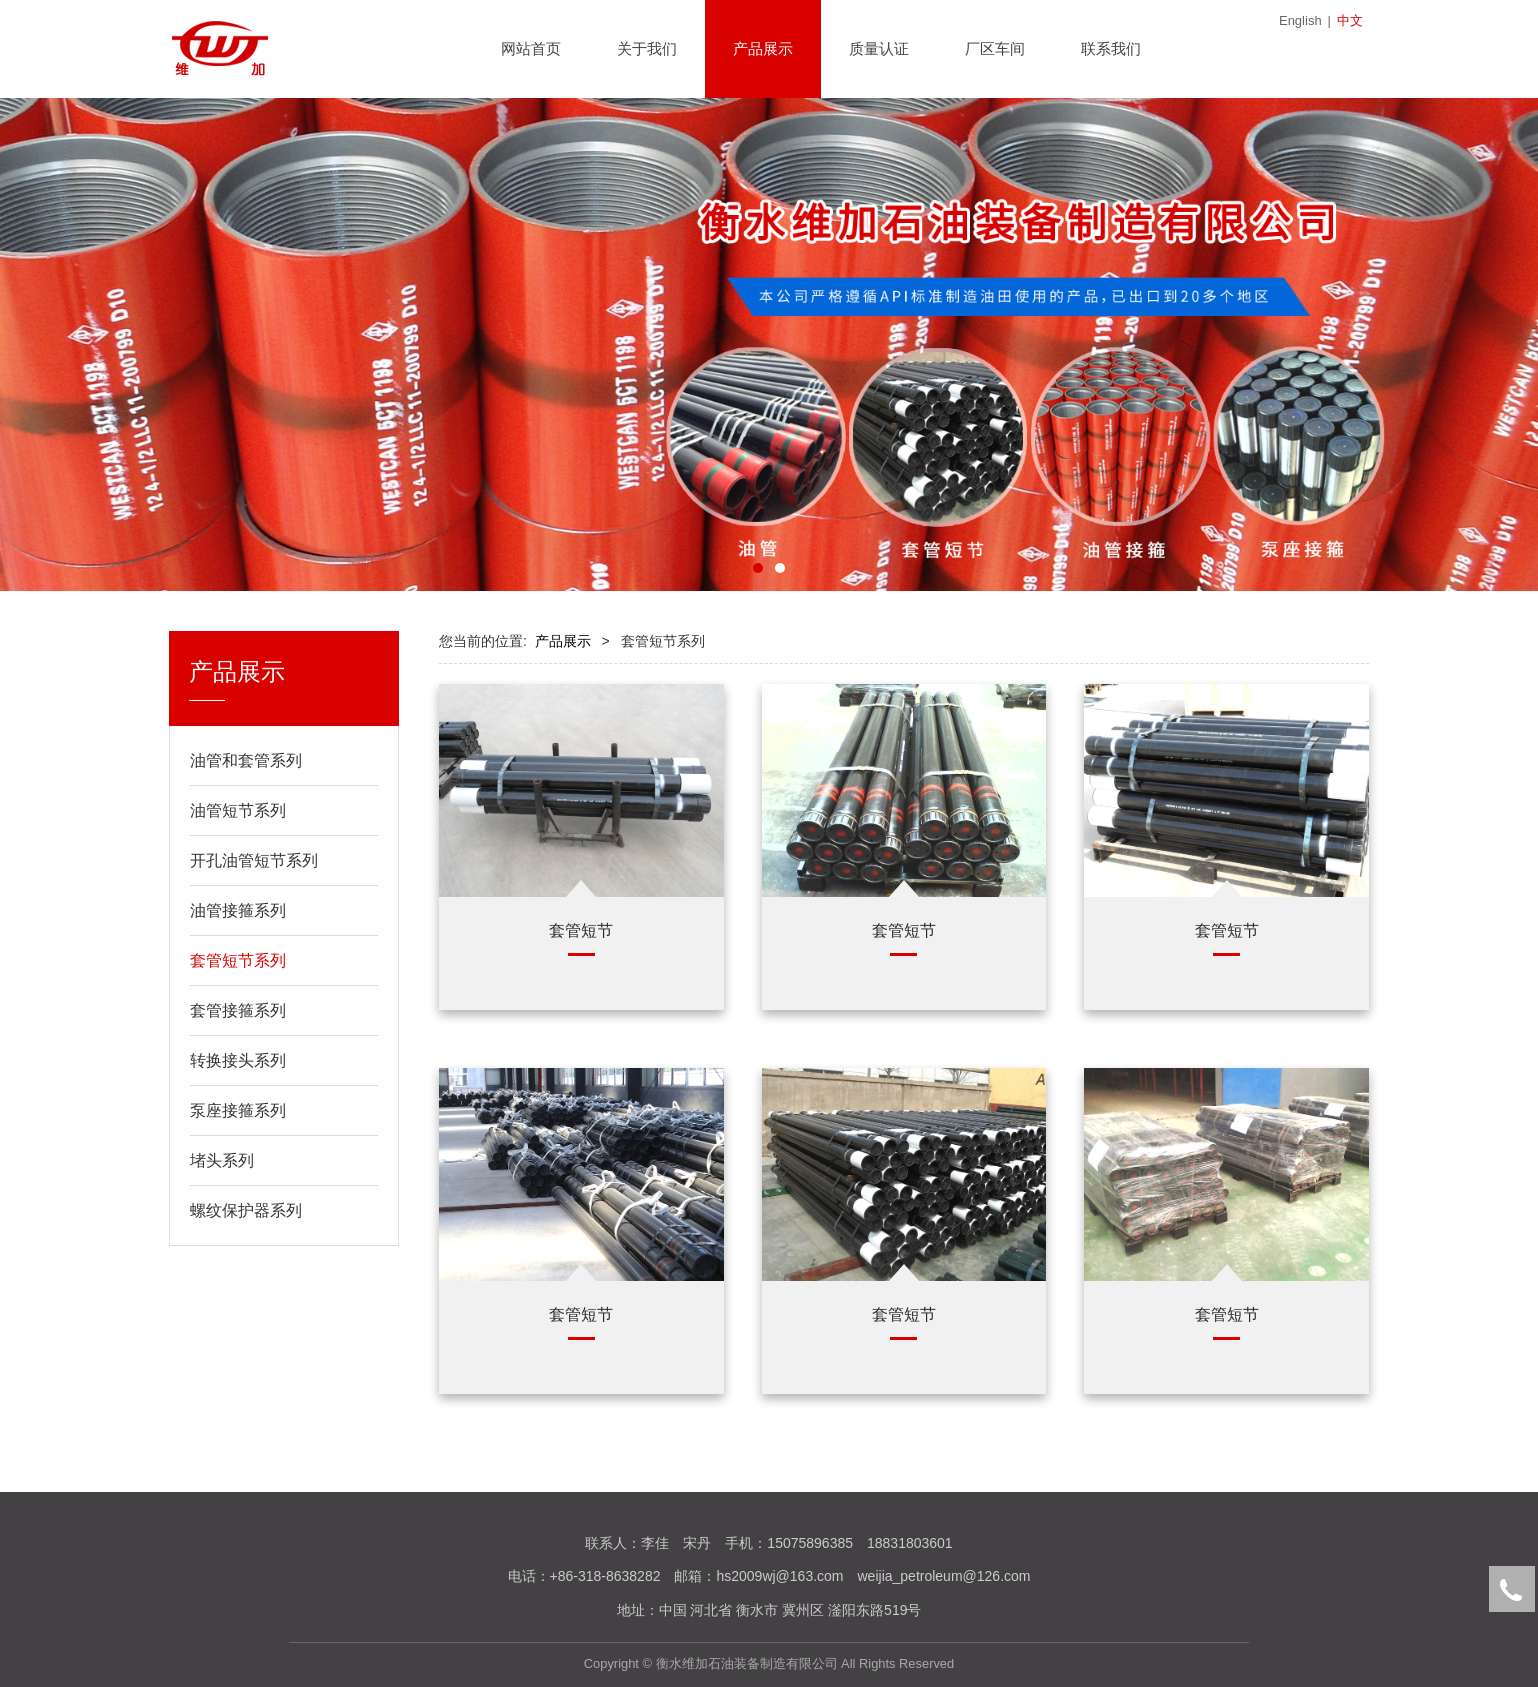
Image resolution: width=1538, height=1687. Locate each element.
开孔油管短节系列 (254, 860)
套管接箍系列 (238, 1010)
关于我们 (647, 48)
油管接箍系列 (238, 910)
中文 (1350, 20)
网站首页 (531, 48)
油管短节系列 (238, 810)
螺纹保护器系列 (246, 1210)
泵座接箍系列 (238, 1110)
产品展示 (763, 48)
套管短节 (581, 930)
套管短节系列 (238, 960)
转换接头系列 (238, 1060)
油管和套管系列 (246, 760)
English (1300, 20)
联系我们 (1111, 48)
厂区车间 (995, 48)
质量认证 (879, 48)
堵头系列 (222, 1160)
